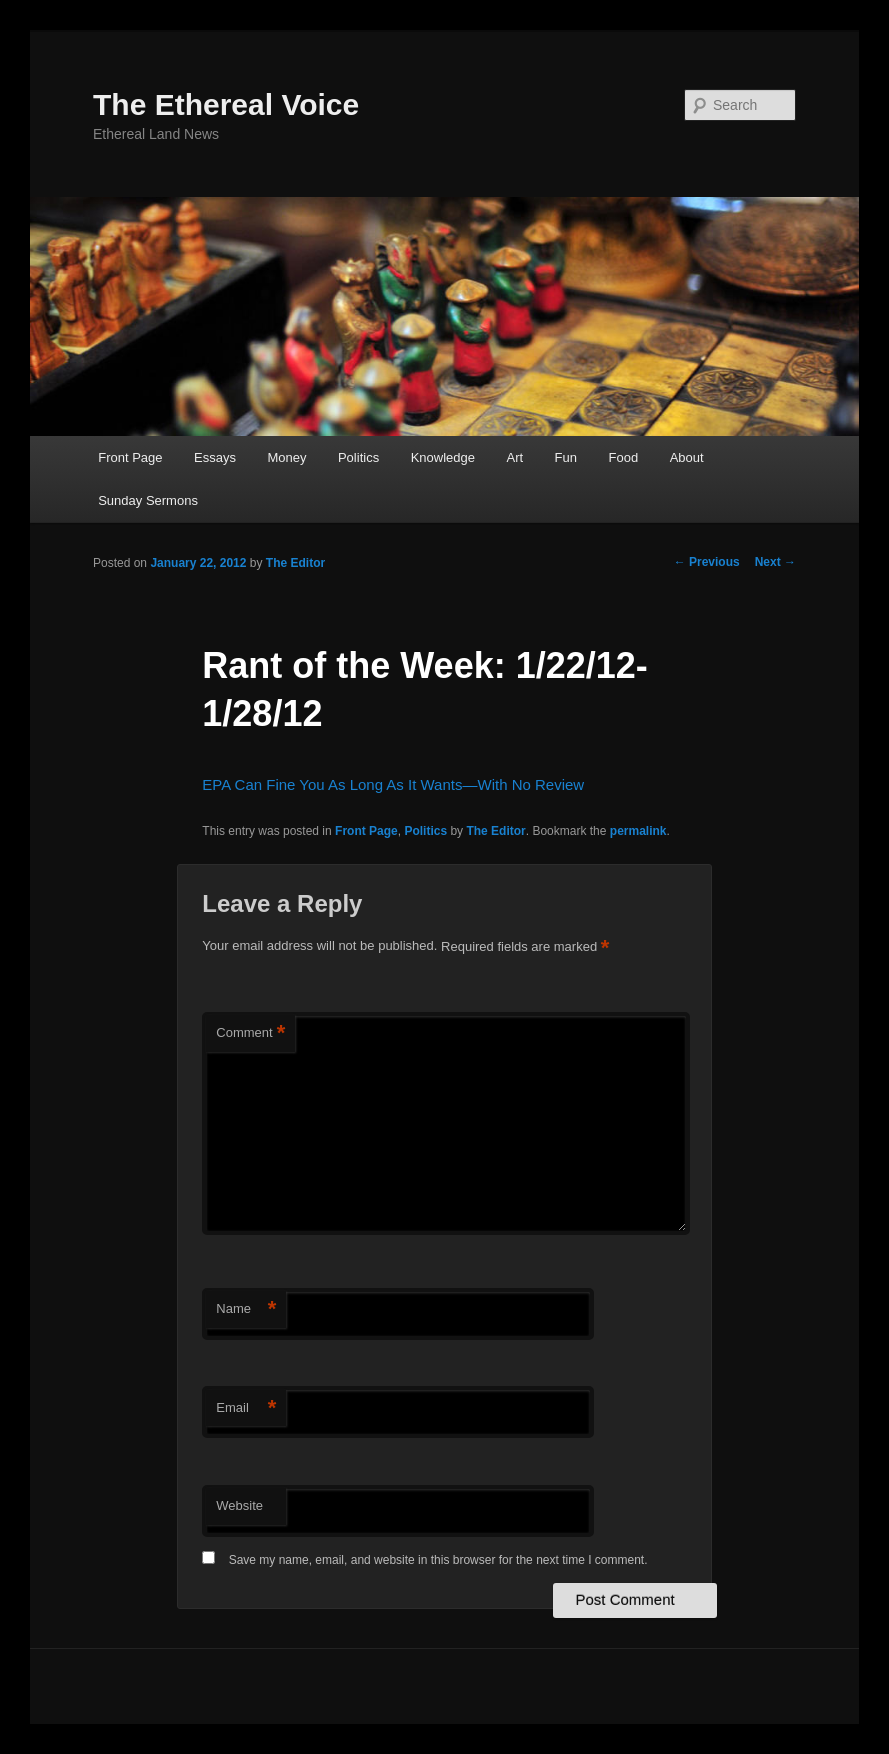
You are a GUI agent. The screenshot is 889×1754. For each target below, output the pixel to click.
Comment (250, 1033)
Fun (566, 457)
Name (246, 1309)
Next (775, 562)
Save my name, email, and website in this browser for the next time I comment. (438, 1560)
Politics (358, 457)
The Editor (295, 563)
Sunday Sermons (148, 500)
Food (624, 457)
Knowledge (443, 457)
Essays (215, 457)
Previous (707, 562)
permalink (638, 831)
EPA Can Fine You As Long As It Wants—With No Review (393, 784)
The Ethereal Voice (226, 104)
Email (246, 1408)
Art (514, 457)
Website (239, 1505)
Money (286, 457)
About (687, 457)
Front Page (130, 457)
